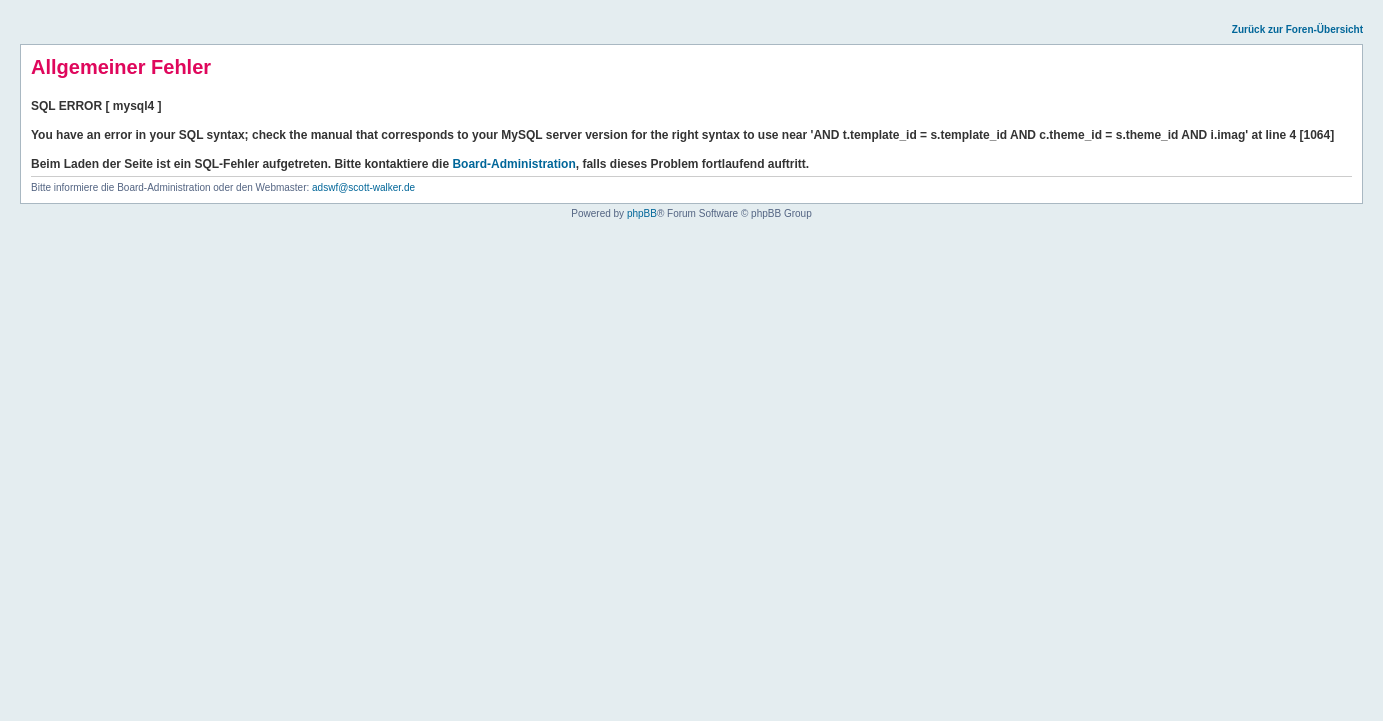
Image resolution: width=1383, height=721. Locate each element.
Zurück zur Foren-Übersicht (1297, 29)
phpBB (642, 213)
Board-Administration (513, 164)
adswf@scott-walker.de (363, 187)
